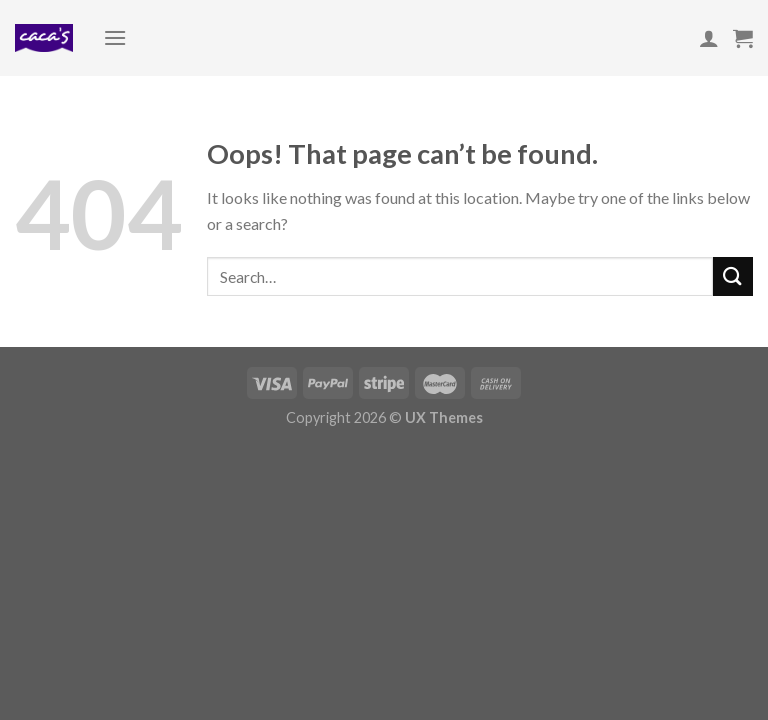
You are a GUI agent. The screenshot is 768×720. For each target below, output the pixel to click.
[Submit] (733, 276)
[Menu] (115, 37)
